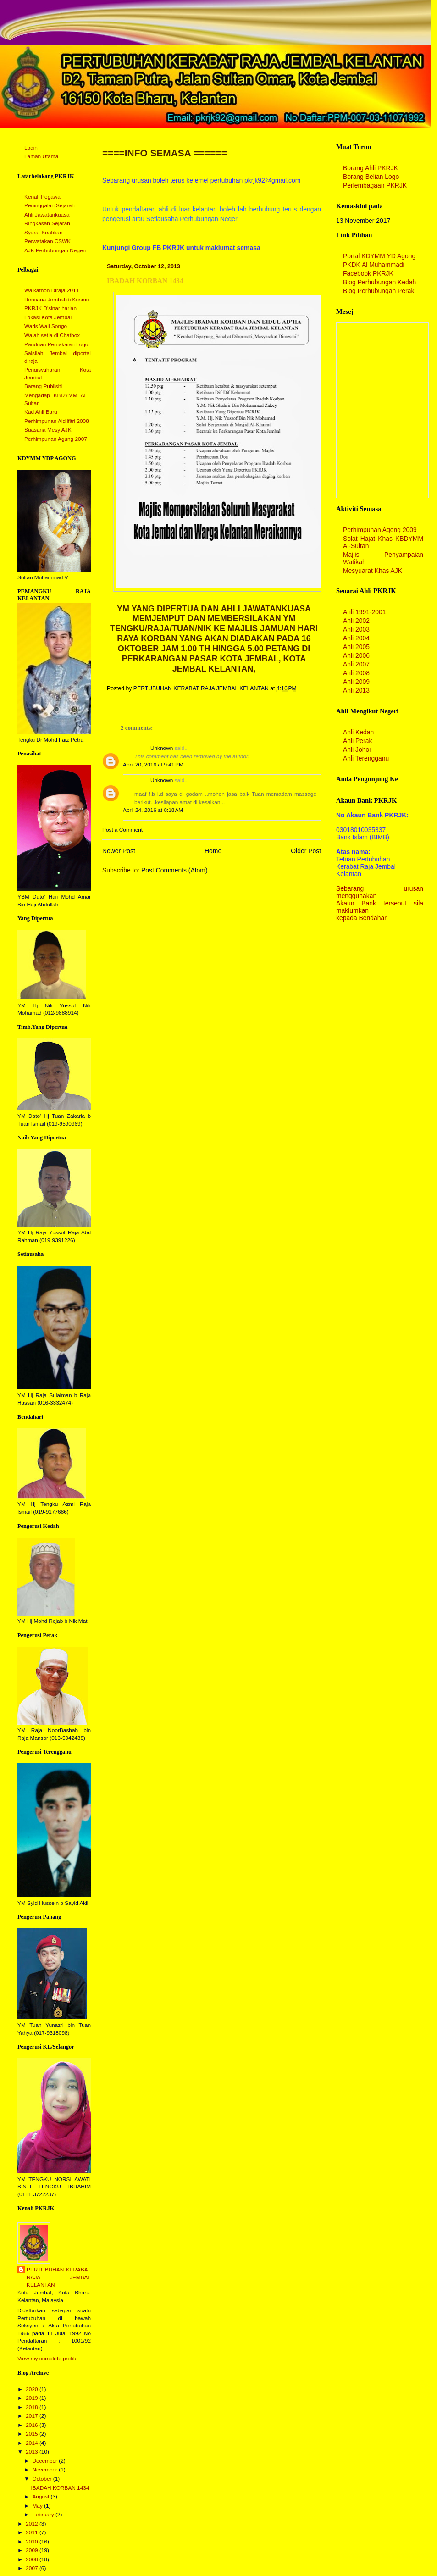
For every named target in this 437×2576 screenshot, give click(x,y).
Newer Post (118, 851)
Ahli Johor (357, 749)
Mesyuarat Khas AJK (372, 570)
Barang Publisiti (43, 386)
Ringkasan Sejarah (47, 223)
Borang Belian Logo (371, 176)
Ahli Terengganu (366, 758)
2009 (32, 2550)
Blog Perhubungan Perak (378, 290)
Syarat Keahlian (43, 232)
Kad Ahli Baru (40, 412)
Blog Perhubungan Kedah (379, 282)
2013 (32, 2451)
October (42, 2479)
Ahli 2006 (356, 655)
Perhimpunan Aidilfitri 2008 (56, 421)
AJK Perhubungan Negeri (55, 250)
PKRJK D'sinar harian (50, 308)
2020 (32, 2389)
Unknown (161, 748)
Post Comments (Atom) (174, 870)
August (41, 2496)
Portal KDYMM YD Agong (379, 256)
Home (213, 851)
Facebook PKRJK (368, 273)
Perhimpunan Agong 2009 (380, 529)
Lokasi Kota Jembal (48, 317)
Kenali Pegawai (43, 197)
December (45, 2461)
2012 (32, 2523)
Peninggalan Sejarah (49, 205)
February (43, 2514)
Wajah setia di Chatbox (52, 335)
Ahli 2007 (356, 664)
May (38, 2506)
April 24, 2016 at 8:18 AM (153, 810)
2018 (32, 2407)
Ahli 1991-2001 (364, 612)
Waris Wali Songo (45, 326)
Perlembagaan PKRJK (375, 185)
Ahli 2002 (356, 620)
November (45, 2469)
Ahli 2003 (356, 629)
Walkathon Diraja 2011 (51, 290)
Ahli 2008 (356, 673)
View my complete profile (47, 2358)
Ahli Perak (357, 740)
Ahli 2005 (356, 646)
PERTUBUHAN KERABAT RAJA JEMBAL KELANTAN (59, 2277)
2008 (32, 2559)
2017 (32, 2416)
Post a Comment (122, 830)
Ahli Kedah (358, 732)
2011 (32, 2532)
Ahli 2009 (356, 681)
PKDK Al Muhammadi (373, 264)
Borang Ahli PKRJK (370, 168)
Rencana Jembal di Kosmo (56, 299)
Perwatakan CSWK (47, 241)
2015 (32, 2434)
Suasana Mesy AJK (48, 430)
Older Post (306, 851)
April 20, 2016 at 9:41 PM (153, 764)
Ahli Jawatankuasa (47, 214)
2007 (32, 2568)
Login (31, 147)
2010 (32, 2541)
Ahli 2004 (356, 638)
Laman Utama (41, 156)
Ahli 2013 (356, 690)
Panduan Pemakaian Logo (56, 344)
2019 (32, 2398)
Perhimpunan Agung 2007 (55, 439)
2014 (32, 2443)
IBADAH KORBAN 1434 (60, 2488)
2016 (32, 2425)
